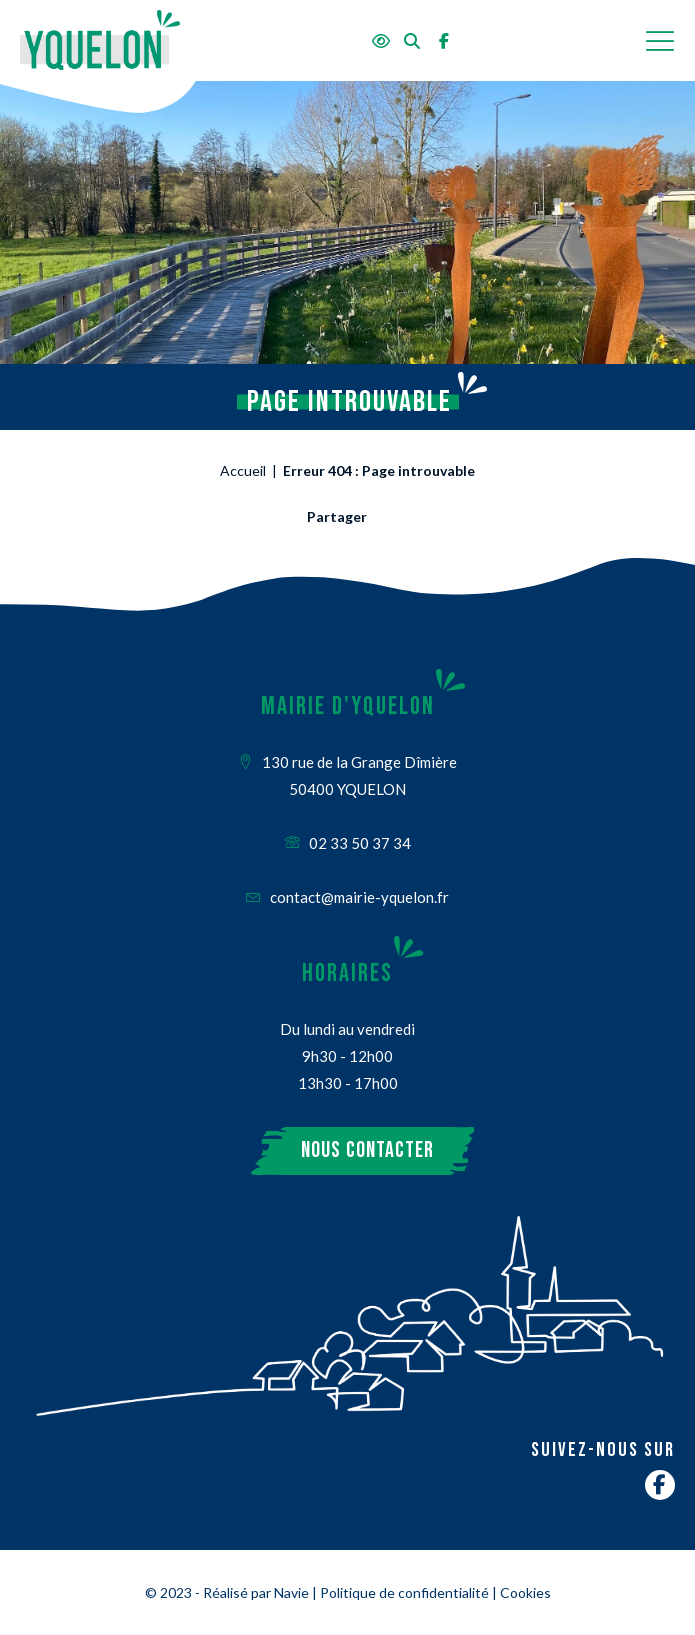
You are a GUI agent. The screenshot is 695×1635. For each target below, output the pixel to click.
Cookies (525, 1592)
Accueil (243, 470)
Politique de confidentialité (404, 1592)
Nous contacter (367, 1150)
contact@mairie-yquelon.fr (347, 897)
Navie (291, 1592)
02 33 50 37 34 (348, 843)
